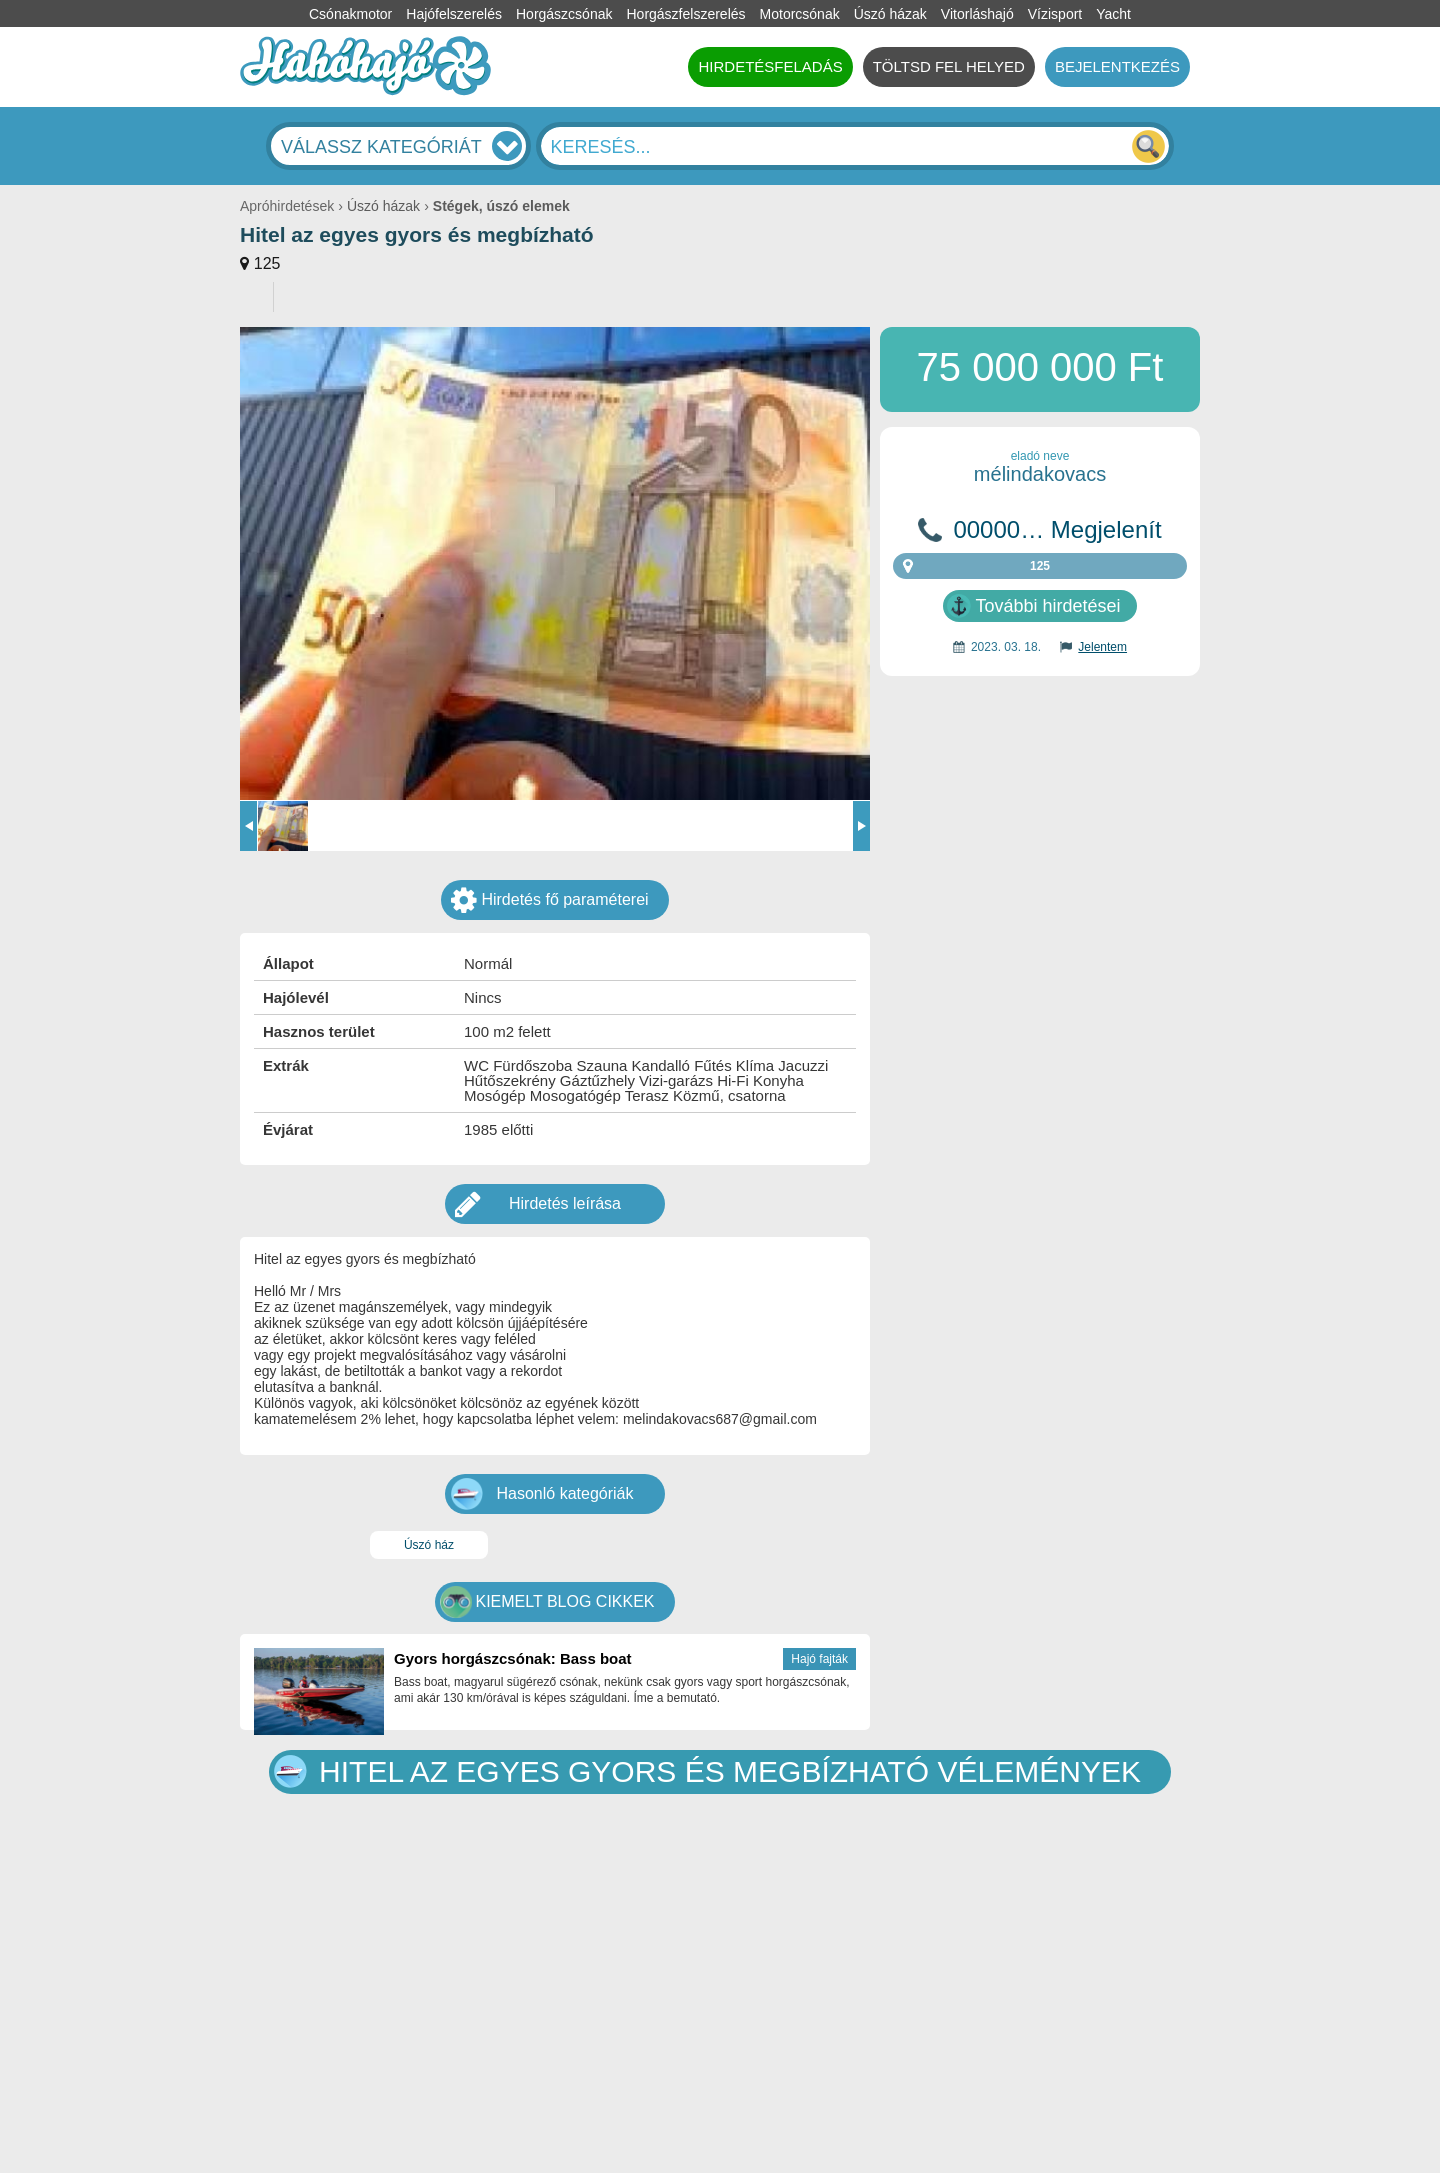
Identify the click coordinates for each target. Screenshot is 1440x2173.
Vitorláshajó (977, 14)
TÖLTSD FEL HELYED (949, 66)
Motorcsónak (800, 14)
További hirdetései (1047, 606)
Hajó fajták (819, 1659)
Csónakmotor (350, 14)
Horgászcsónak (564, 14)
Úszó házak (890, 14)
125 (267, 263)
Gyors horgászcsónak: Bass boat (513, 1658)
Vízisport (1055, 14)
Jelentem (1102, 647)
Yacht (1113, 14)
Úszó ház (429, 1545)
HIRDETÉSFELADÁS (770, 66)
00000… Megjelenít (1057, 530)
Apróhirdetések (287, 206)
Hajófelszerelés (454, 14)
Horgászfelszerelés (685, 14)
